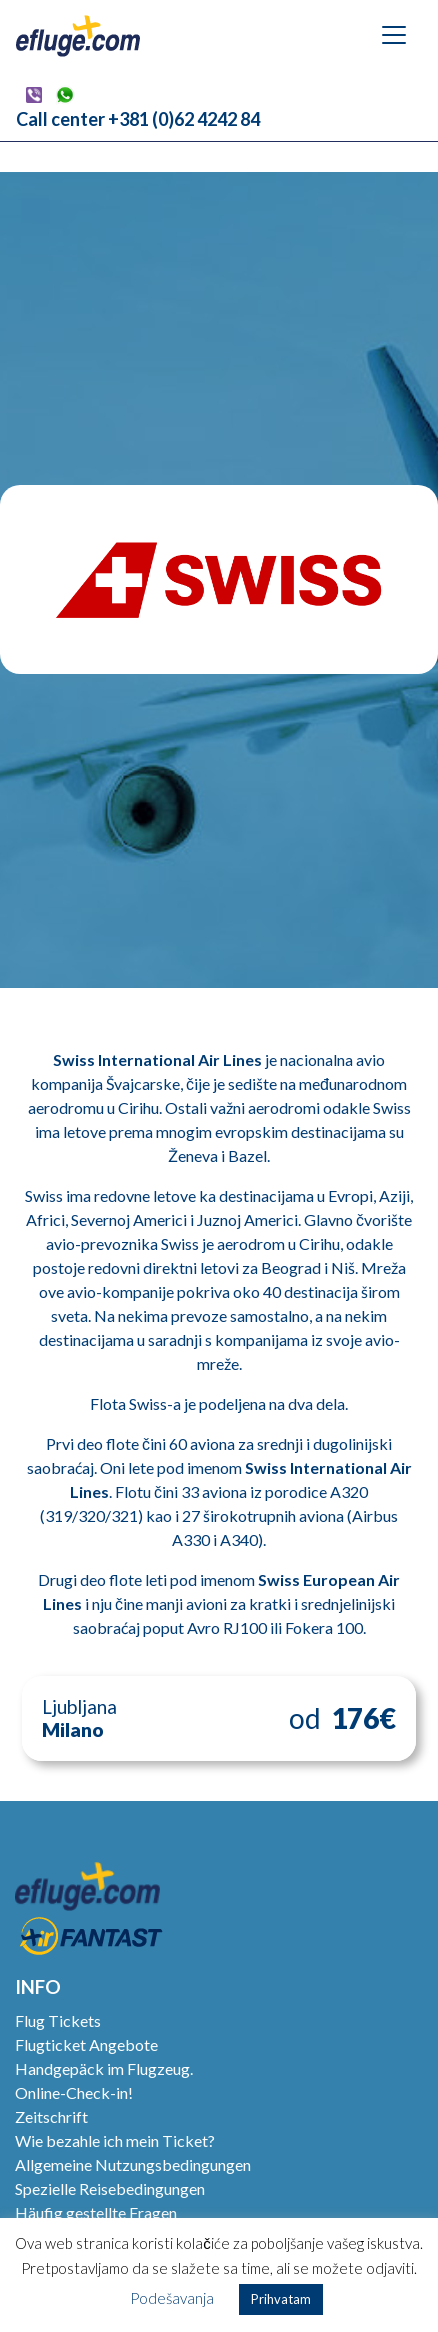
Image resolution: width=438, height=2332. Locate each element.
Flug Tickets (58, 2020)
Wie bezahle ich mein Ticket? (115, 2140)
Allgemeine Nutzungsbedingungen (133, 2164)
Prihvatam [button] (281, 2299)
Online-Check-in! (74, 2092)
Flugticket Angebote (86, 2044)
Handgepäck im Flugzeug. (104, 2068)
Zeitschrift (51, 2116)
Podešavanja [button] (172, 2298)
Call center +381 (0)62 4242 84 (138, 119)
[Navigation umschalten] (394, 35)
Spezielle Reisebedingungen (110, 2188)
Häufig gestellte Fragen (96, 2212)
